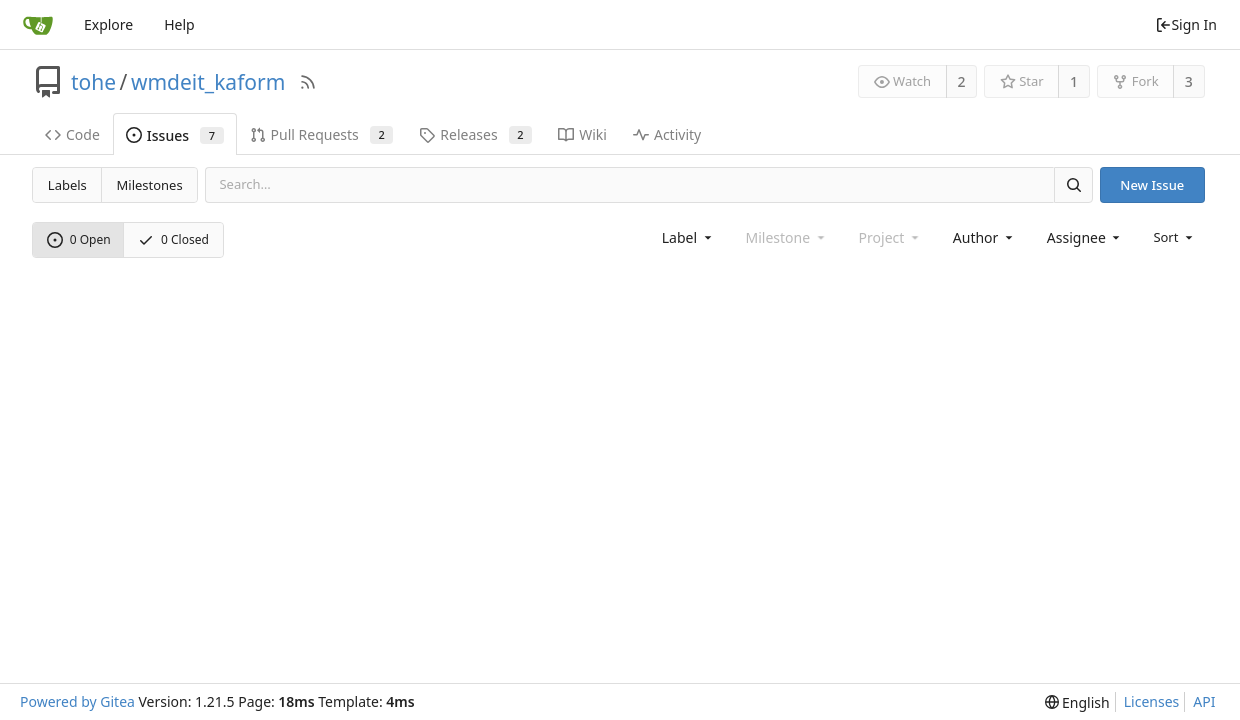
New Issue (1152, 185)
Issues (175, 135)
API (1204, 701)
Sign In (1186, 24)
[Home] (38, 25)
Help (179, 24)
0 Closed (173, 239)
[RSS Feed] (308, 82)
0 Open (79, 239)
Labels (67, 185)
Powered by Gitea (77, 701)
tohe (93, 82)
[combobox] (688, 237)
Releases (475, 134)
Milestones (150, 185)
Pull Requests (322, 134)
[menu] (1174, 237)
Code (72, 134)
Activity (667, 134)
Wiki (582, 134)
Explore (108, 24)
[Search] (1073, 184)
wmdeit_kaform (208, 82)
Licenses (1152, 701)
